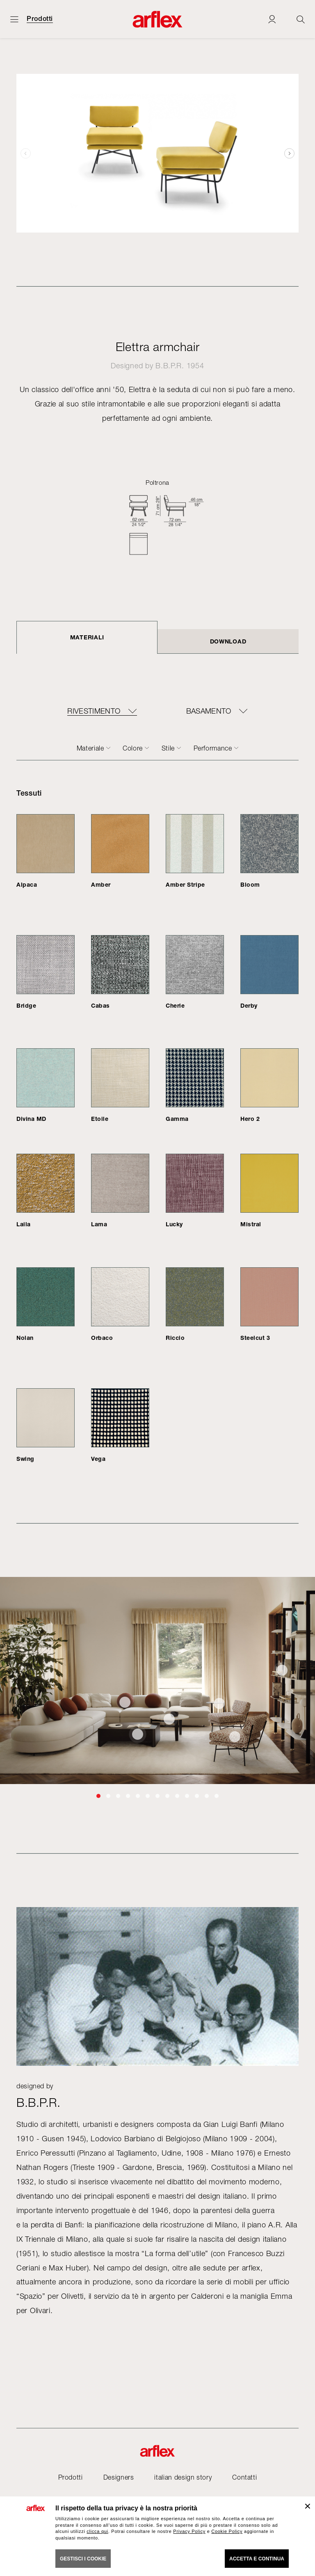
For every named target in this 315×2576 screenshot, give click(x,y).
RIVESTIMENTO (93, 711)
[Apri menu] (14, 19)
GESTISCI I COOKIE (83, 2559)
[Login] (272, 19)
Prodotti (40, 19)
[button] (289, 153)
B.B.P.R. (169, 365)
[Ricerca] (301, 19)
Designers (118, 2477)
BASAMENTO (208, 711)
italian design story (183, 2477)
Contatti (244, 2477)
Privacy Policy (189, 2531)
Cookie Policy (226, 2531)
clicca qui (97, 2531)
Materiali (87, 637)
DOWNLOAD (228, 641)
